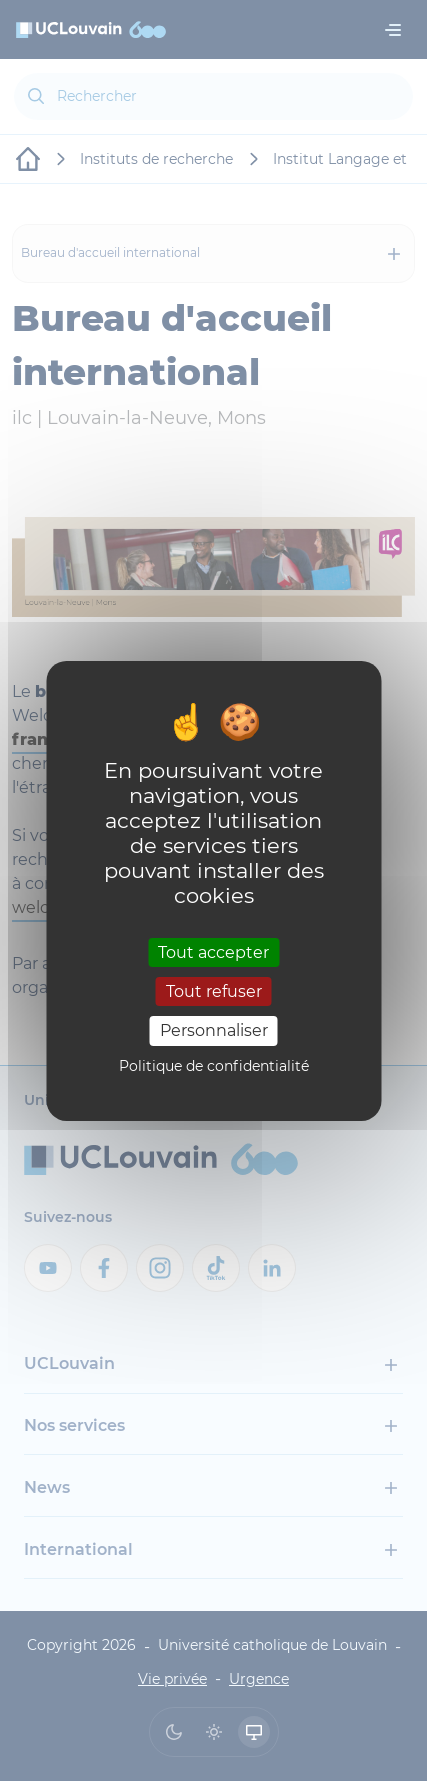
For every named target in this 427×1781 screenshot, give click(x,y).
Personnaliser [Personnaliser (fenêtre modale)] (214, 1030)
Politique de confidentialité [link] (214, 1066)
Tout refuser (214, 991)
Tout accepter (213, 952)
